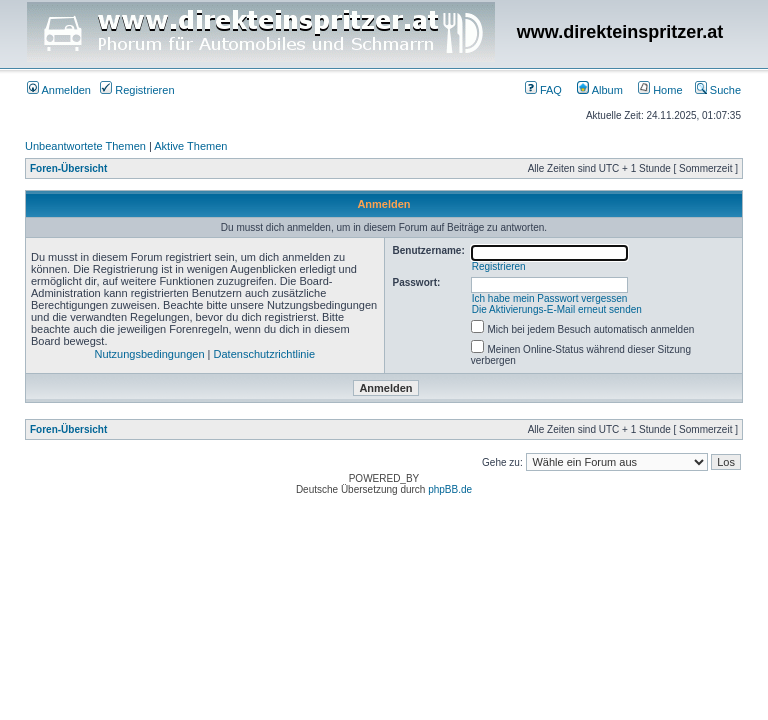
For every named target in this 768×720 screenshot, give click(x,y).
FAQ (543, 90)
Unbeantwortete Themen (85, 146)
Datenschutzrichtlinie (265, 354)
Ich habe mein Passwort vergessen (550, 298)
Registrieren (137, 90)
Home (660, 90)
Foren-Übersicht (68, 168)
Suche (718, 90)
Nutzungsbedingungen (149, 354)
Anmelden (59, 90)
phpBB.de (450, 489)
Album (600, 90)
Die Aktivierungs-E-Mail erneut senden (557, 309)
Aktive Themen (190, 146)
